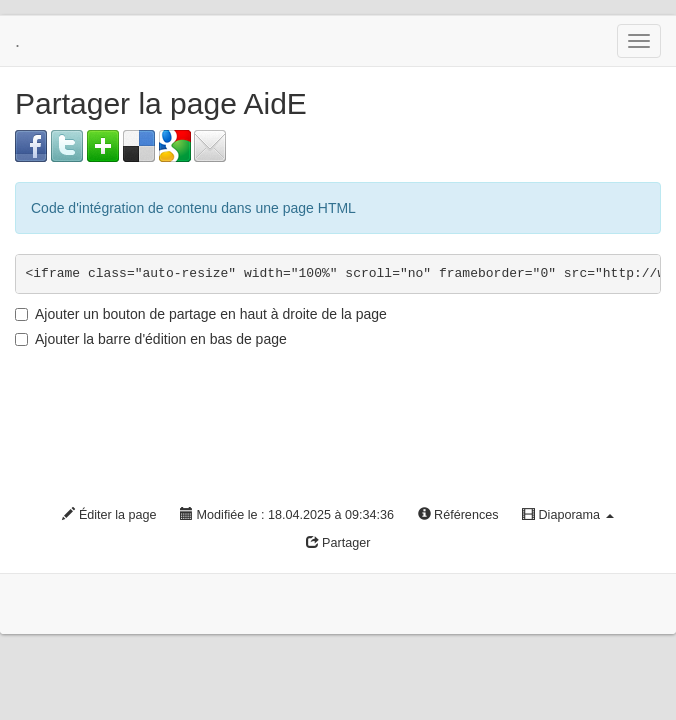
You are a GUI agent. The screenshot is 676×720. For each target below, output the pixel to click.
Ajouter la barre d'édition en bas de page (151, 339)
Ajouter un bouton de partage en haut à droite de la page (201, 314)
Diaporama (568, 515)
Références (458, 515)
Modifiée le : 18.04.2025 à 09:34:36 (287, 515)
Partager (338, 543)
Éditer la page (109, 515)
